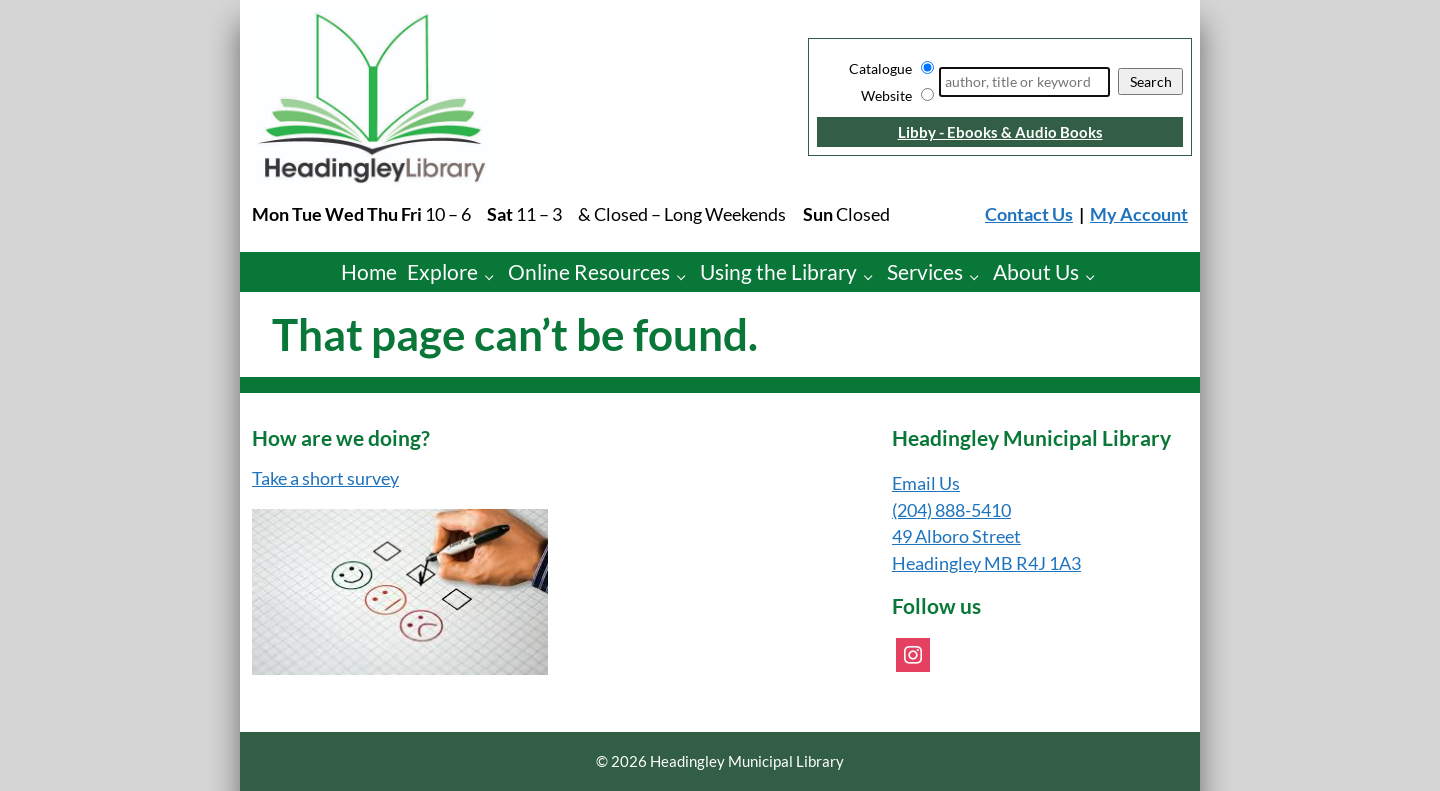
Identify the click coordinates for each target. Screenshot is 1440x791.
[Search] (1024, 82)
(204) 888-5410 (951, 510)
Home (369, 271)
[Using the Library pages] (873, 276)
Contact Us (1029, 214)
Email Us (926, 483)
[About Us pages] (1095, 276)
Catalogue (880, 68)
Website (886, 95)
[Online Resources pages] (686, 276)
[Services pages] (979, 276)
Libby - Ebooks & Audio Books (1000, 132)
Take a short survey (325, 478)
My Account (1139, 214)
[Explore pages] (494, 276)
